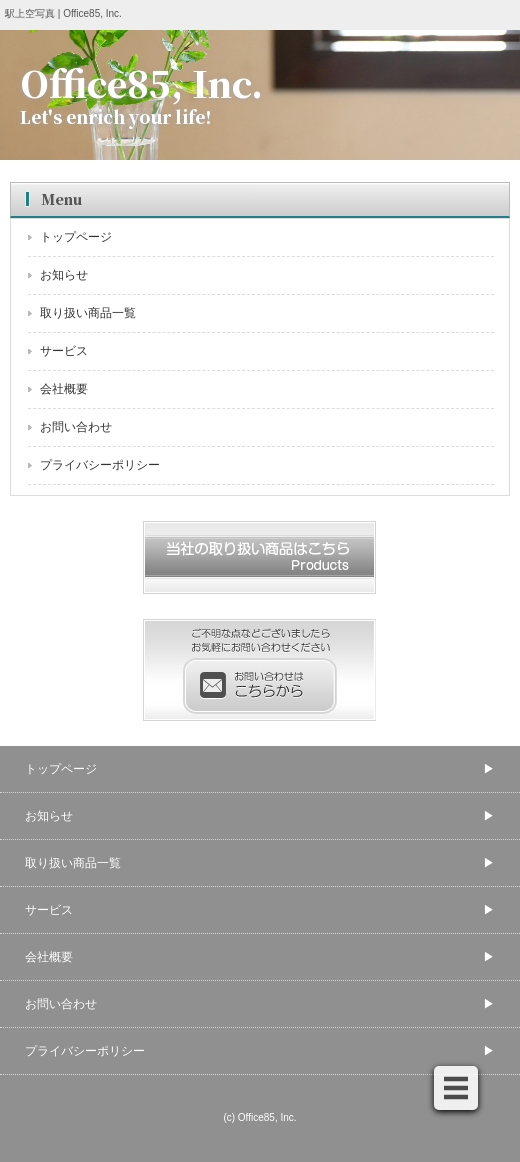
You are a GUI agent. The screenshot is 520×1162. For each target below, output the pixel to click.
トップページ (76, 237)
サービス (64, 351)
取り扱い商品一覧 (88, 313)
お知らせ (64, 275)
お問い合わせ (76, 427)
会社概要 (64, 389)
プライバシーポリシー (100, 465)
